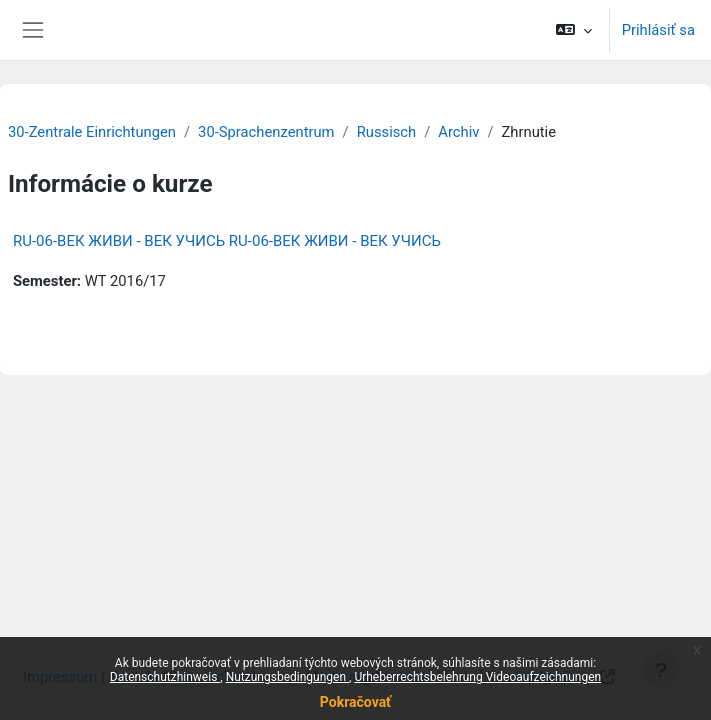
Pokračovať (355, 702)
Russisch (387, 132)
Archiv (458, 132)
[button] (573, 30)
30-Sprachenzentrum (266, 132)
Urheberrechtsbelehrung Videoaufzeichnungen (477, 677)
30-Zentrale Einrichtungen (92, 132)
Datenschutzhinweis (165, 677)
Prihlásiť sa (658, 30)
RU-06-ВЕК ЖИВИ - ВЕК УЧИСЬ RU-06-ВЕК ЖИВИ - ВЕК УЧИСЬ (227, 241)
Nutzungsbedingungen (287, 677)
